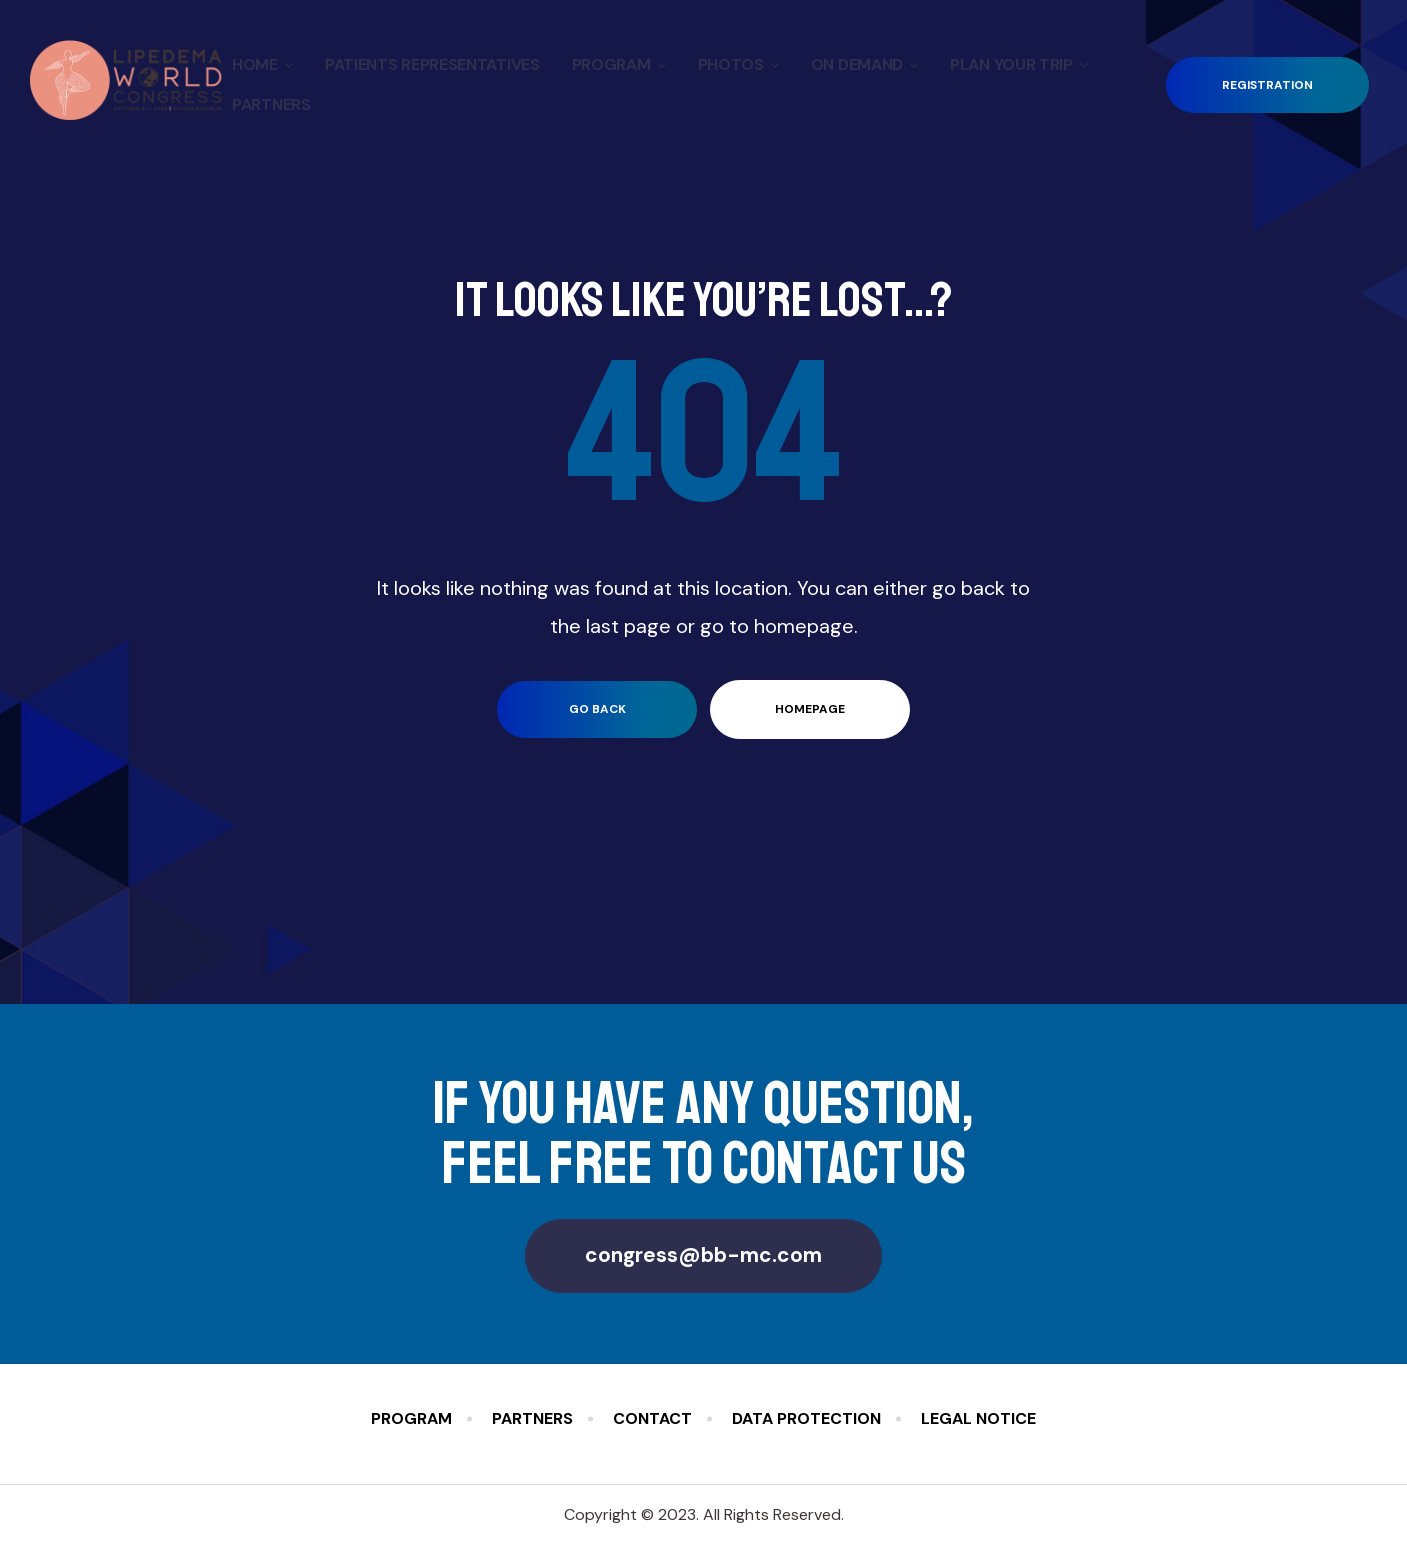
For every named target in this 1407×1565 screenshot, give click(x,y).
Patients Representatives (432, 64)
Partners (271, 104)
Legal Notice (978, 1418)
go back (597, 709)
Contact (652, 1418)
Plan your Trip (1019, 64)
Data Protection (806, 1418)
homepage (810, 709)
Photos (738, 64)
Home (262, 64)
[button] (1267, 85)
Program (619, 64)
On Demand (864, 64)
